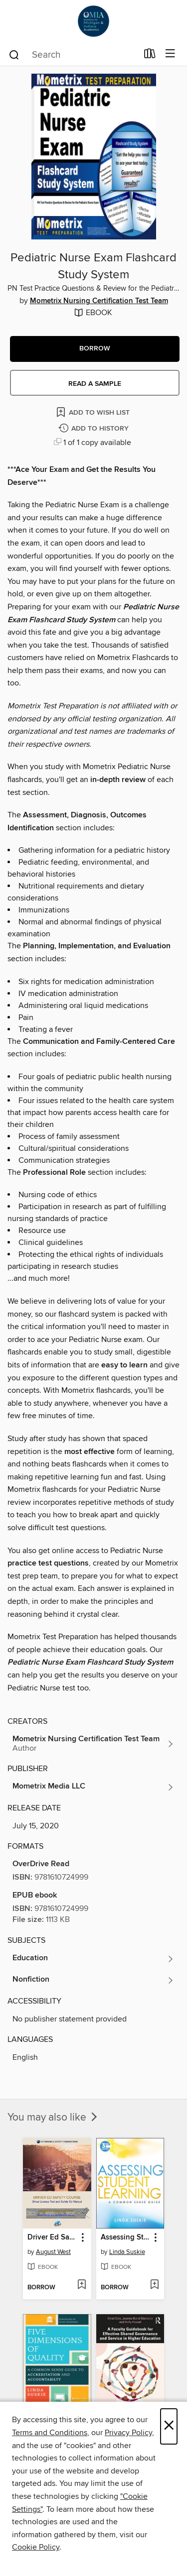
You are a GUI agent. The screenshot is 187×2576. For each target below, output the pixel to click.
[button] (95, 349)
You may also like (53, 2117)
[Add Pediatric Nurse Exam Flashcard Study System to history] (94, 429)
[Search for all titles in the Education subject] (93, 1958)
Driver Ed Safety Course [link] (52, 2237)
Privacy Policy (128, 2433)
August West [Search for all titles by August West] (53, 2252)
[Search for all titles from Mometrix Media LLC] (93, 1787)
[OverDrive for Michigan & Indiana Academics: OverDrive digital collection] (93, 21)
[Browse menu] (170, 54)
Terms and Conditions (49, 2433)
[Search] (14, 54)
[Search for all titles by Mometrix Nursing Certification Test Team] (93, 1743)
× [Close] (169, 2426)
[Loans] (150, 56)
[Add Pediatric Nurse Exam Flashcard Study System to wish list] (93, 412)
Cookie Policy (35, 2547)
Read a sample (94, 383)
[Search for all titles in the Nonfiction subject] (93, 1980)
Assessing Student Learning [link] (126, 2237)
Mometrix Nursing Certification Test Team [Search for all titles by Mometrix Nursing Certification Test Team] (99, 301)
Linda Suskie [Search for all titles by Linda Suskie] (127, 2252)
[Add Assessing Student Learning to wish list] (154, 2285)
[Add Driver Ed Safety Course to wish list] (81, 2285)
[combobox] (73, 55)
